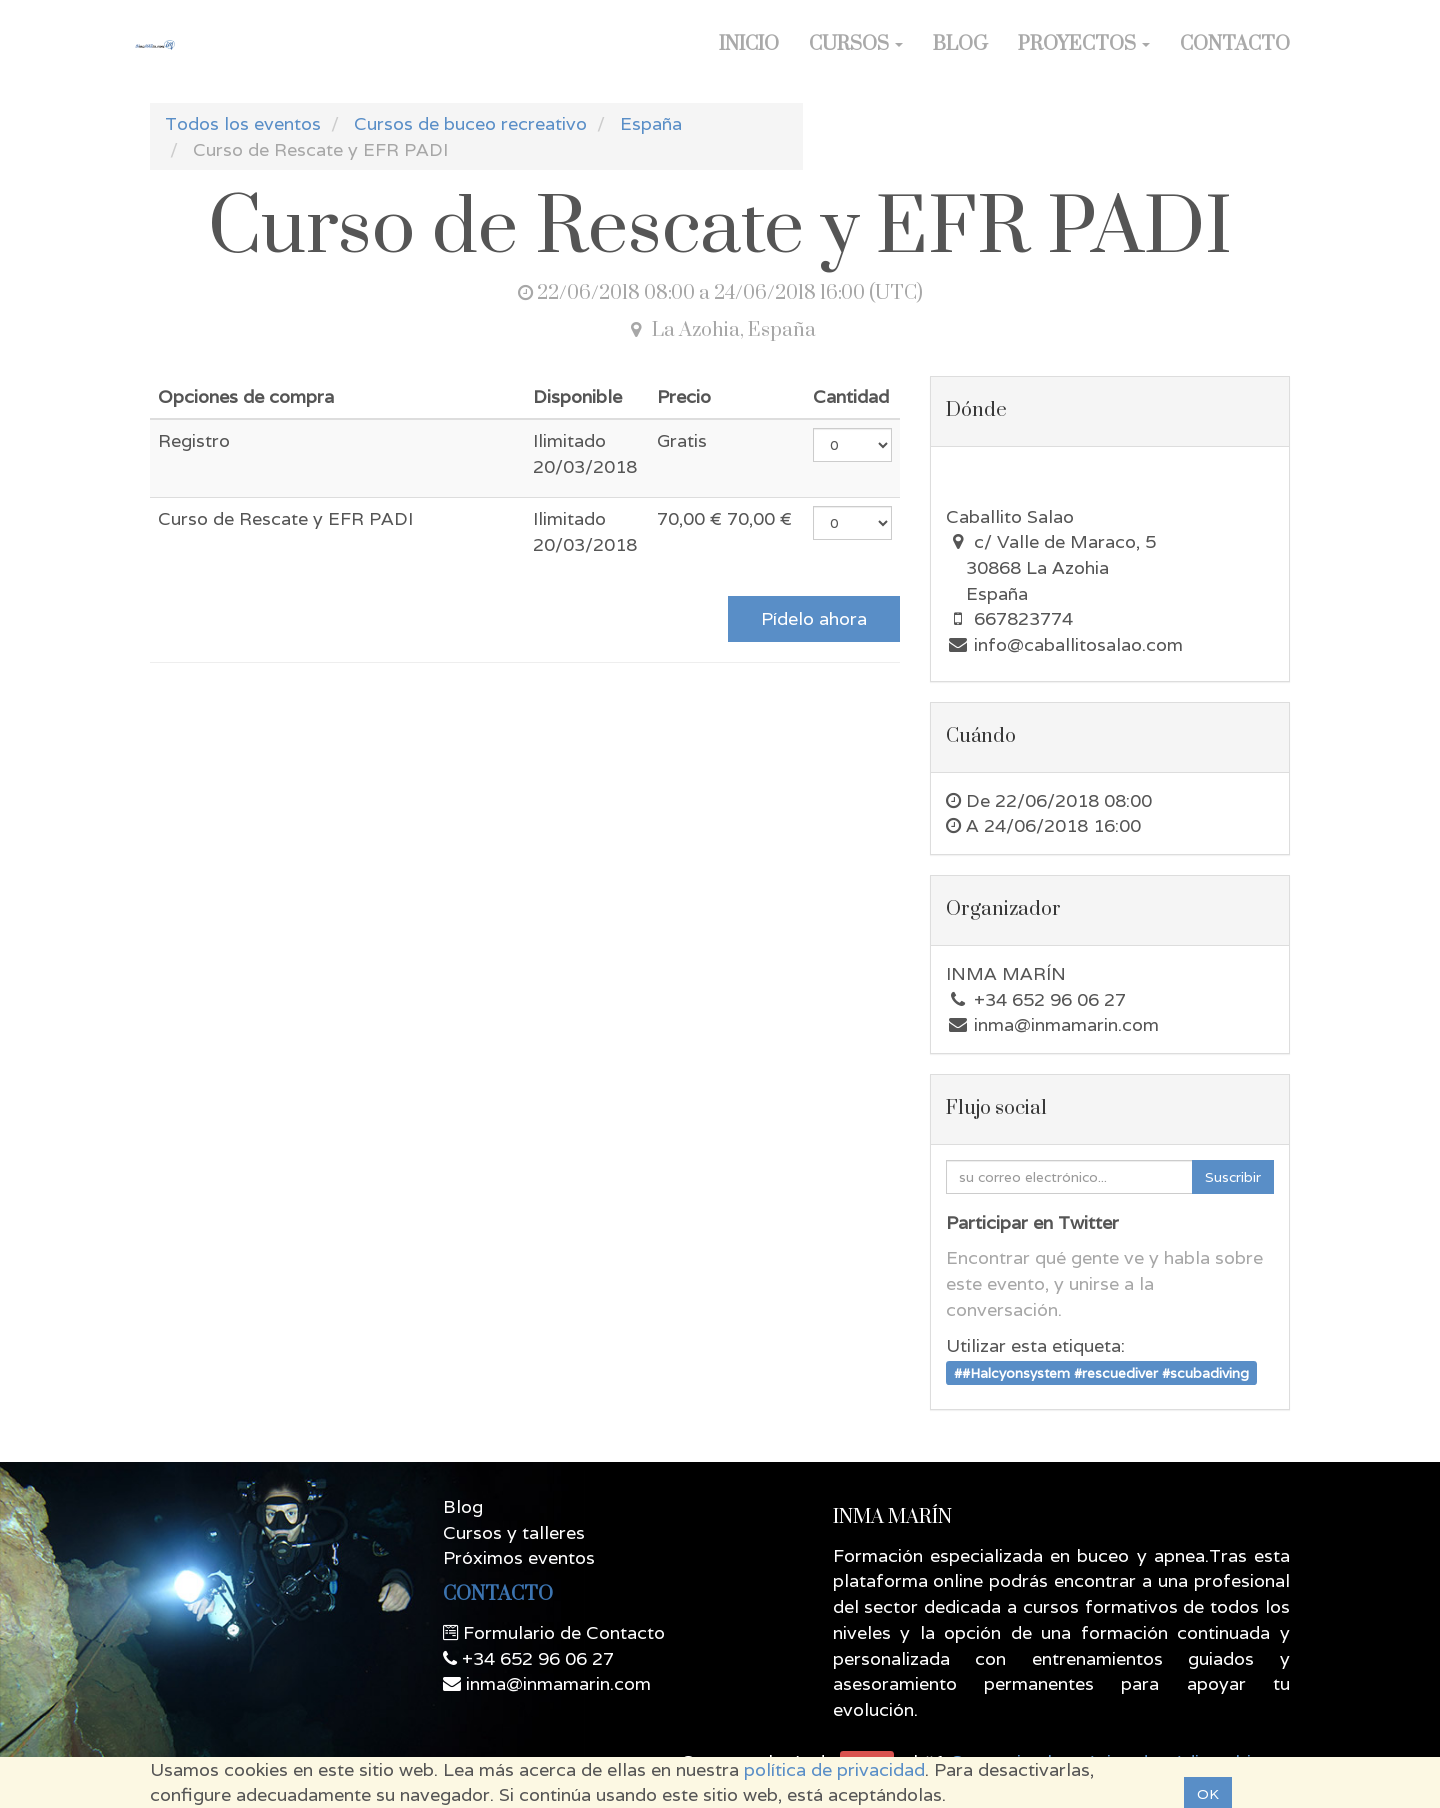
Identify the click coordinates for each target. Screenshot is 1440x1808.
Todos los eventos (243, 123)
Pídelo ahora (814, 618)
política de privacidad (834, 1769)
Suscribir (1233, 1177)
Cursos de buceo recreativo (470, 123)
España (651, 123)
